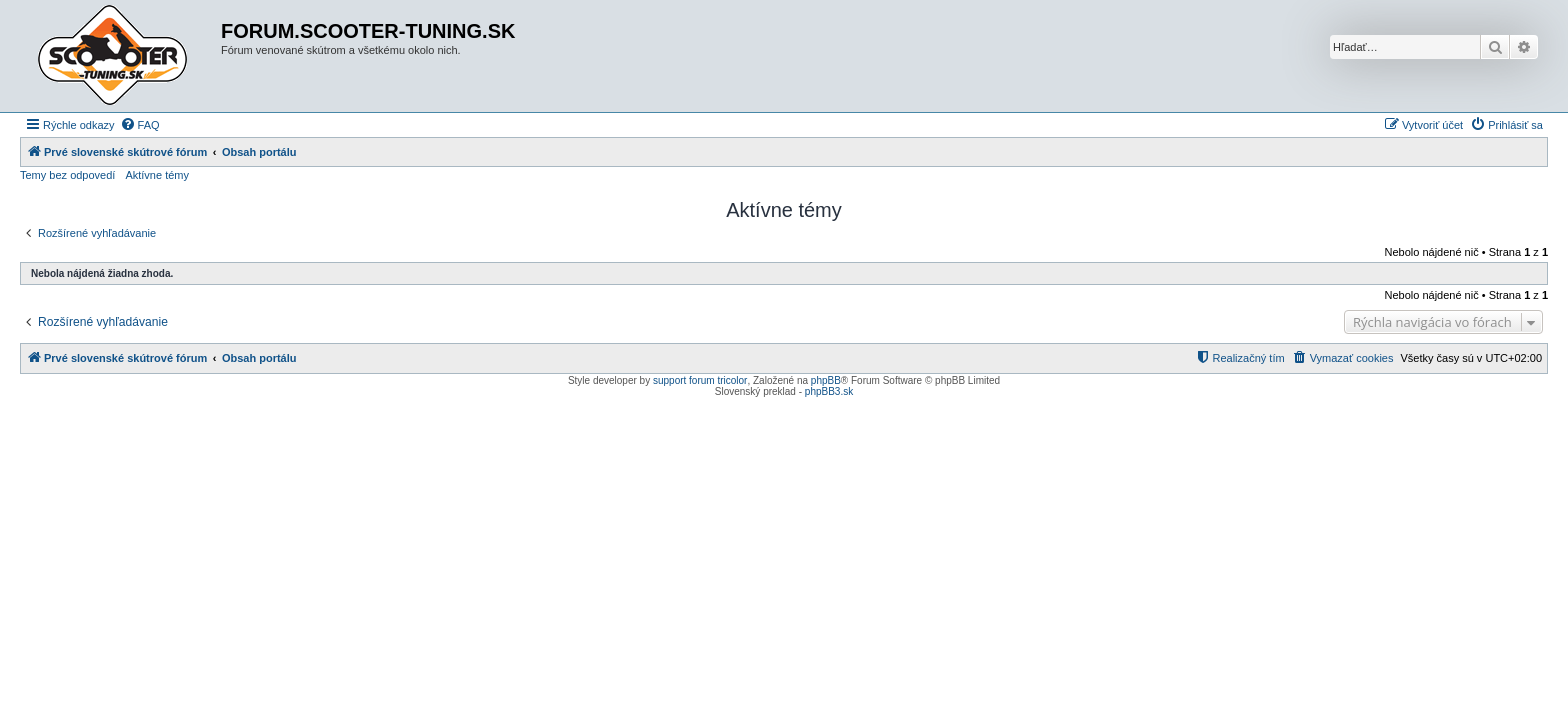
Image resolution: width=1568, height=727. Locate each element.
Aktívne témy (157, 175)
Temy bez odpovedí (67, 175)
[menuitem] (140, 125)
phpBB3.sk (829, 391)
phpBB (826, 380)
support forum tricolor (700, 380)
